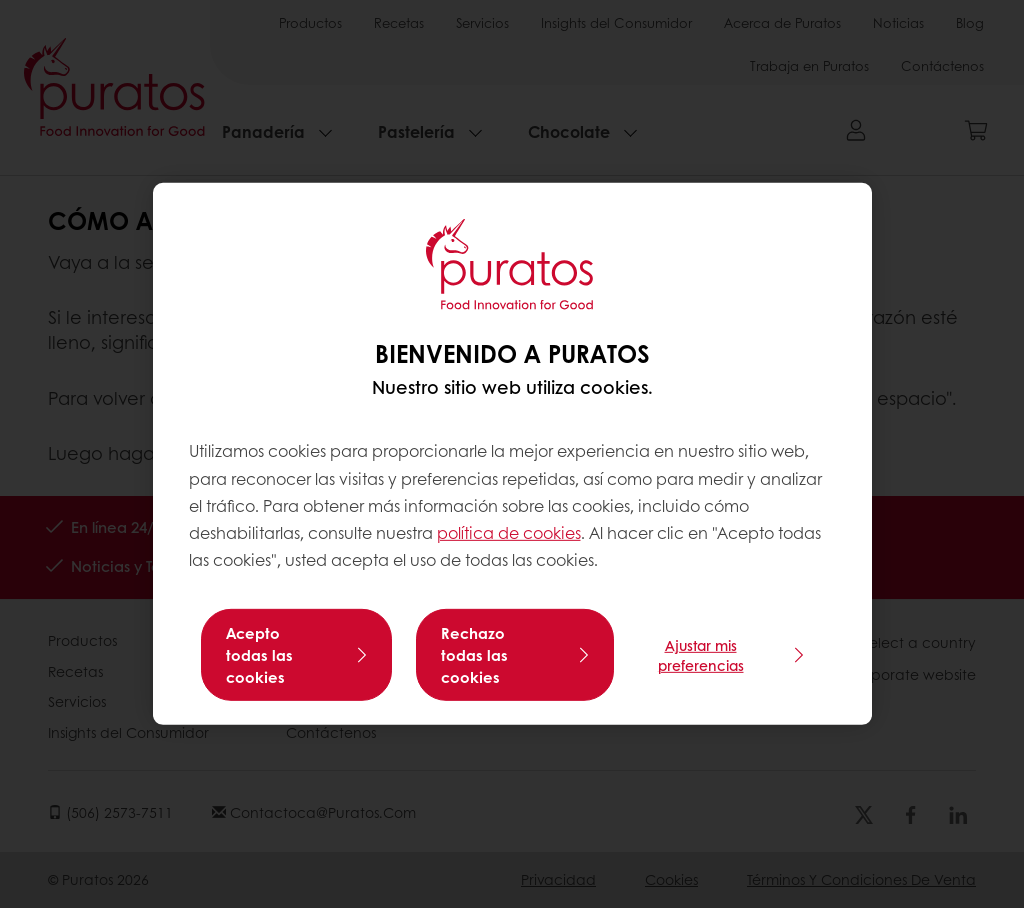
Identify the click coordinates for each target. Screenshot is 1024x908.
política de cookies (509, 532)
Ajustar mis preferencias (701, 655)
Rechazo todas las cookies (474, 655)
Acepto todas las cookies (259, 655)
